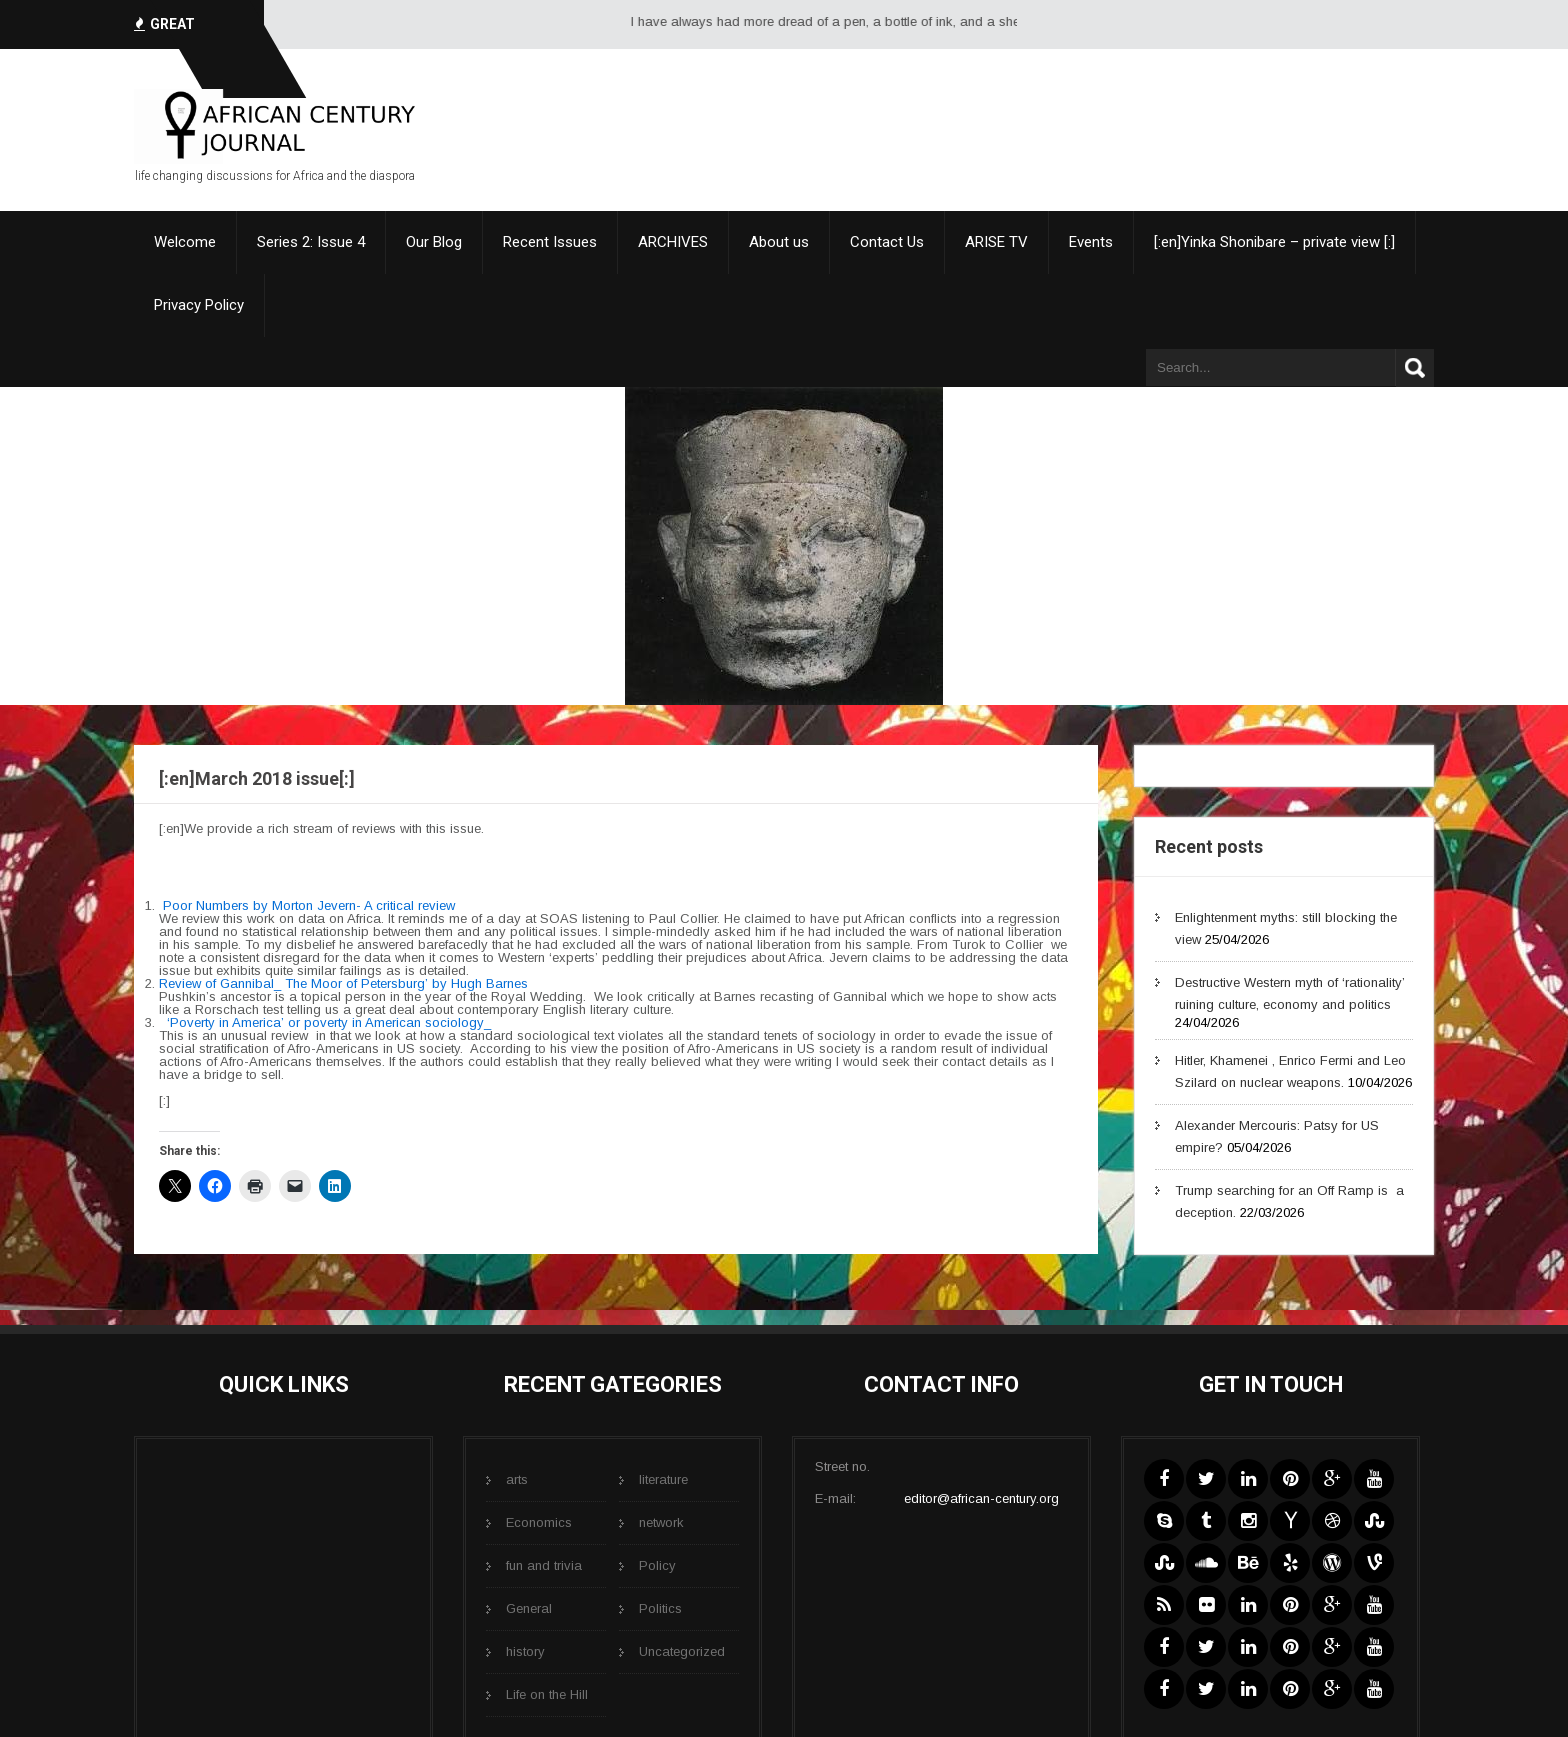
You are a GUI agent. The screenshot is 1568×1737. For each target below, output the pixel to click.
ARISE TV (996, 242)
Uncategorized (682, 1651)
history (525, 1651)
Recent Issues (550, 242)
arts (517, 1479)
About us (779, 242)
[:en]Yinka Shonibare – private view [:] (1274, 242)
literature (663, 1479)
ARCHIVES (673, 242)
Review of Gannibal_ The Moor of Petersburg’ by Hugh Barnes (343, 983)
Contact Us (887, 242)
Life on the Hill (547, 1694)
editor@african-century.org (981, 1498)
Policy (657, 1565)
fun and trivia (544, 1565)
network (661, 1522)
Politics (660, 1608)
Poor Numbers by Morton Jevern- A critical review (309, 905)
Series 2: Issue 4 (311, 242)
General (529, 1608)
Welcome (185, 242)
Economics (539, 1522)
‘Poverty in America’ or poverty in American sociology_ (331, 1022)
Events (1091, 242)
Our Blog (434, 242)
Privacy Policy (199, 305)
